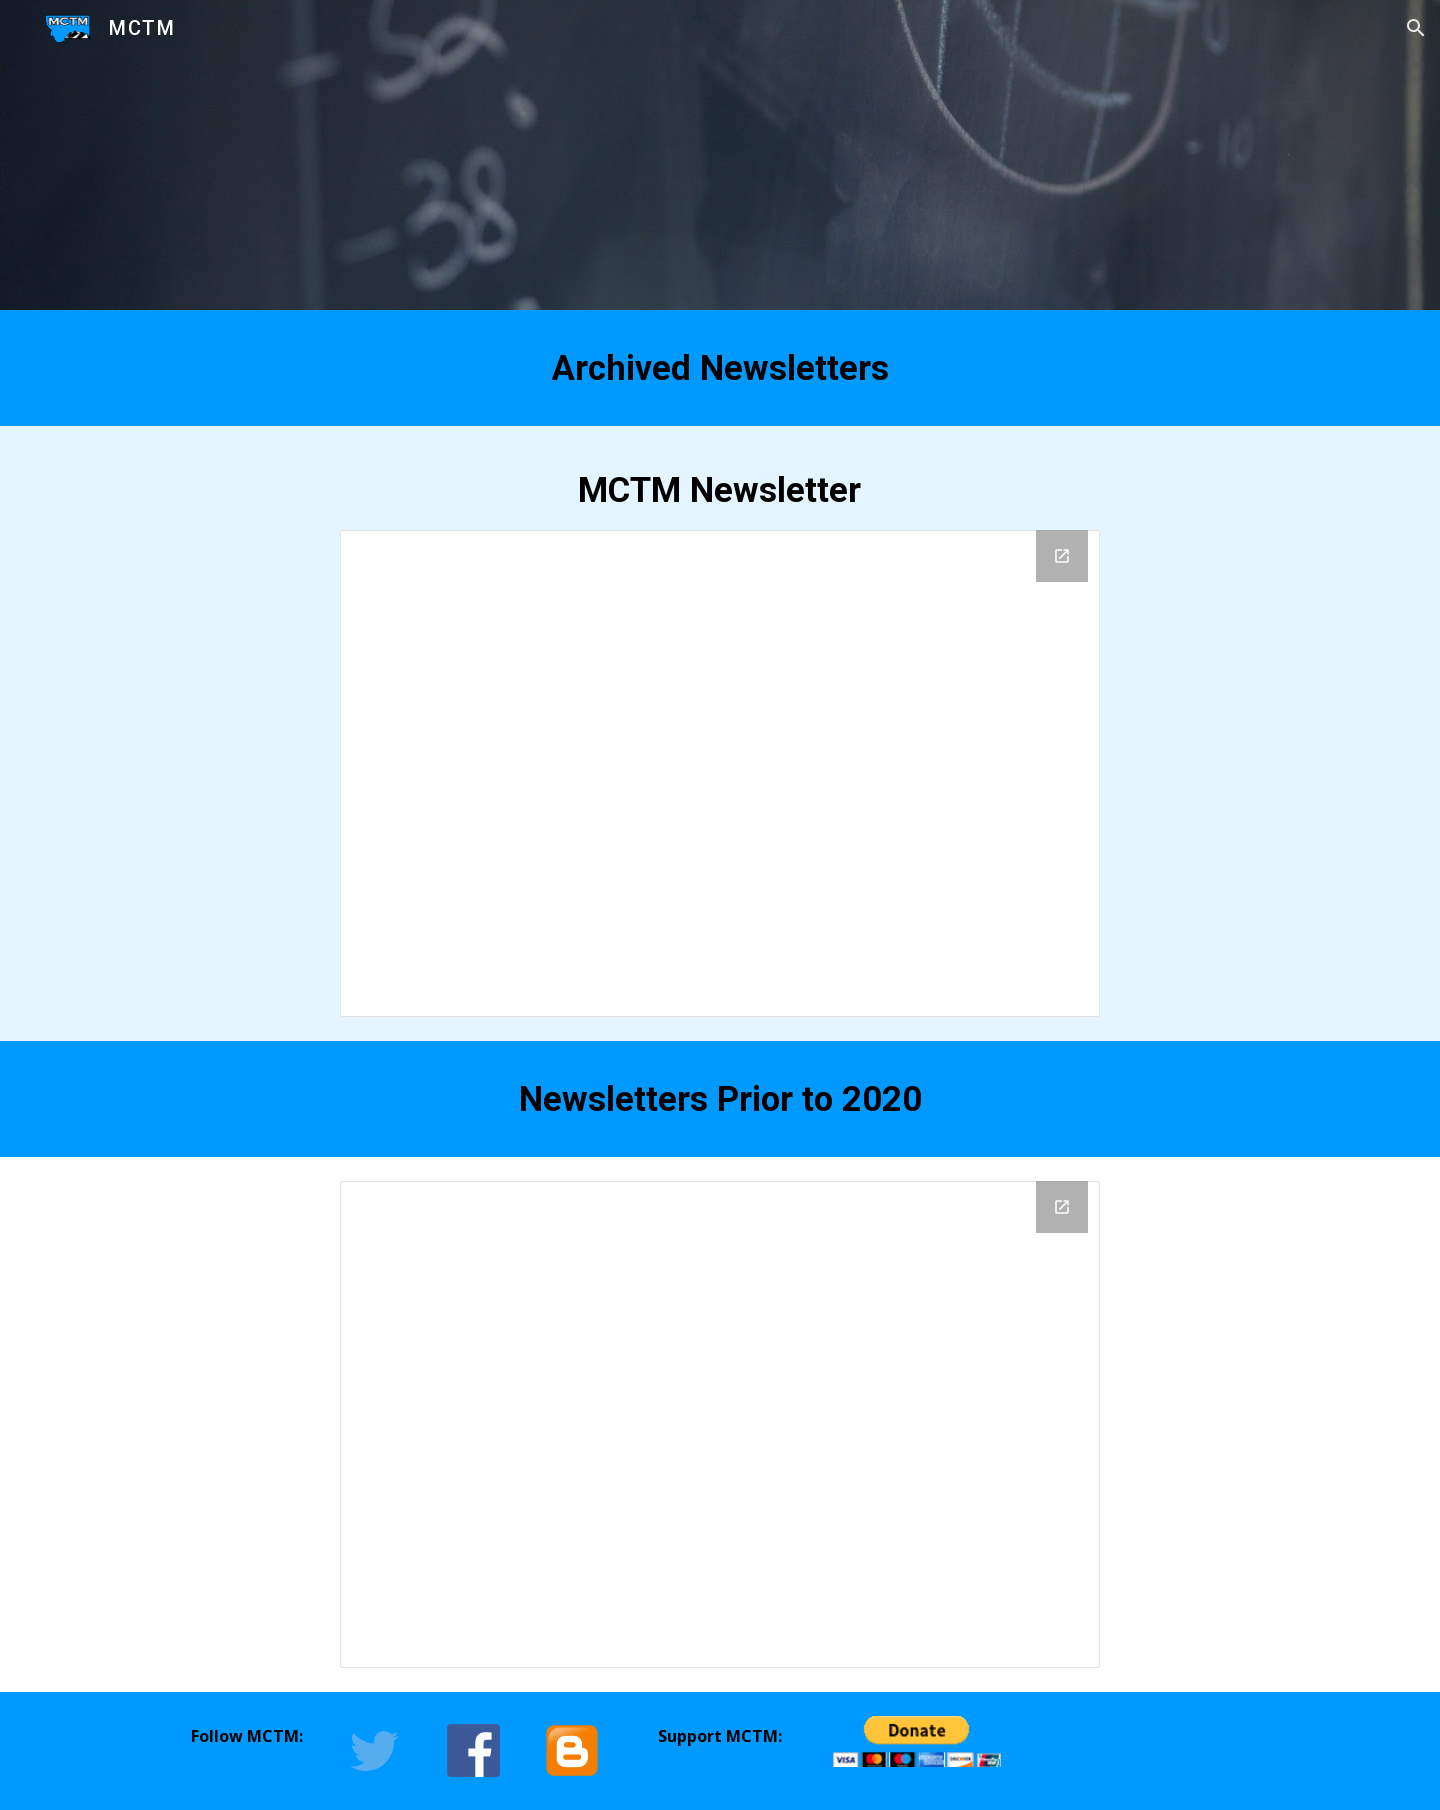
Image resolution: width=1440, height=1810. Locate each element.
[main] (720, 368)
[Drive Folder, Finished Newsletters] (720, 773)
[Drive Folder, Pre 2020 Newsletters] (720, 1424)
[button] (1416, 28)
